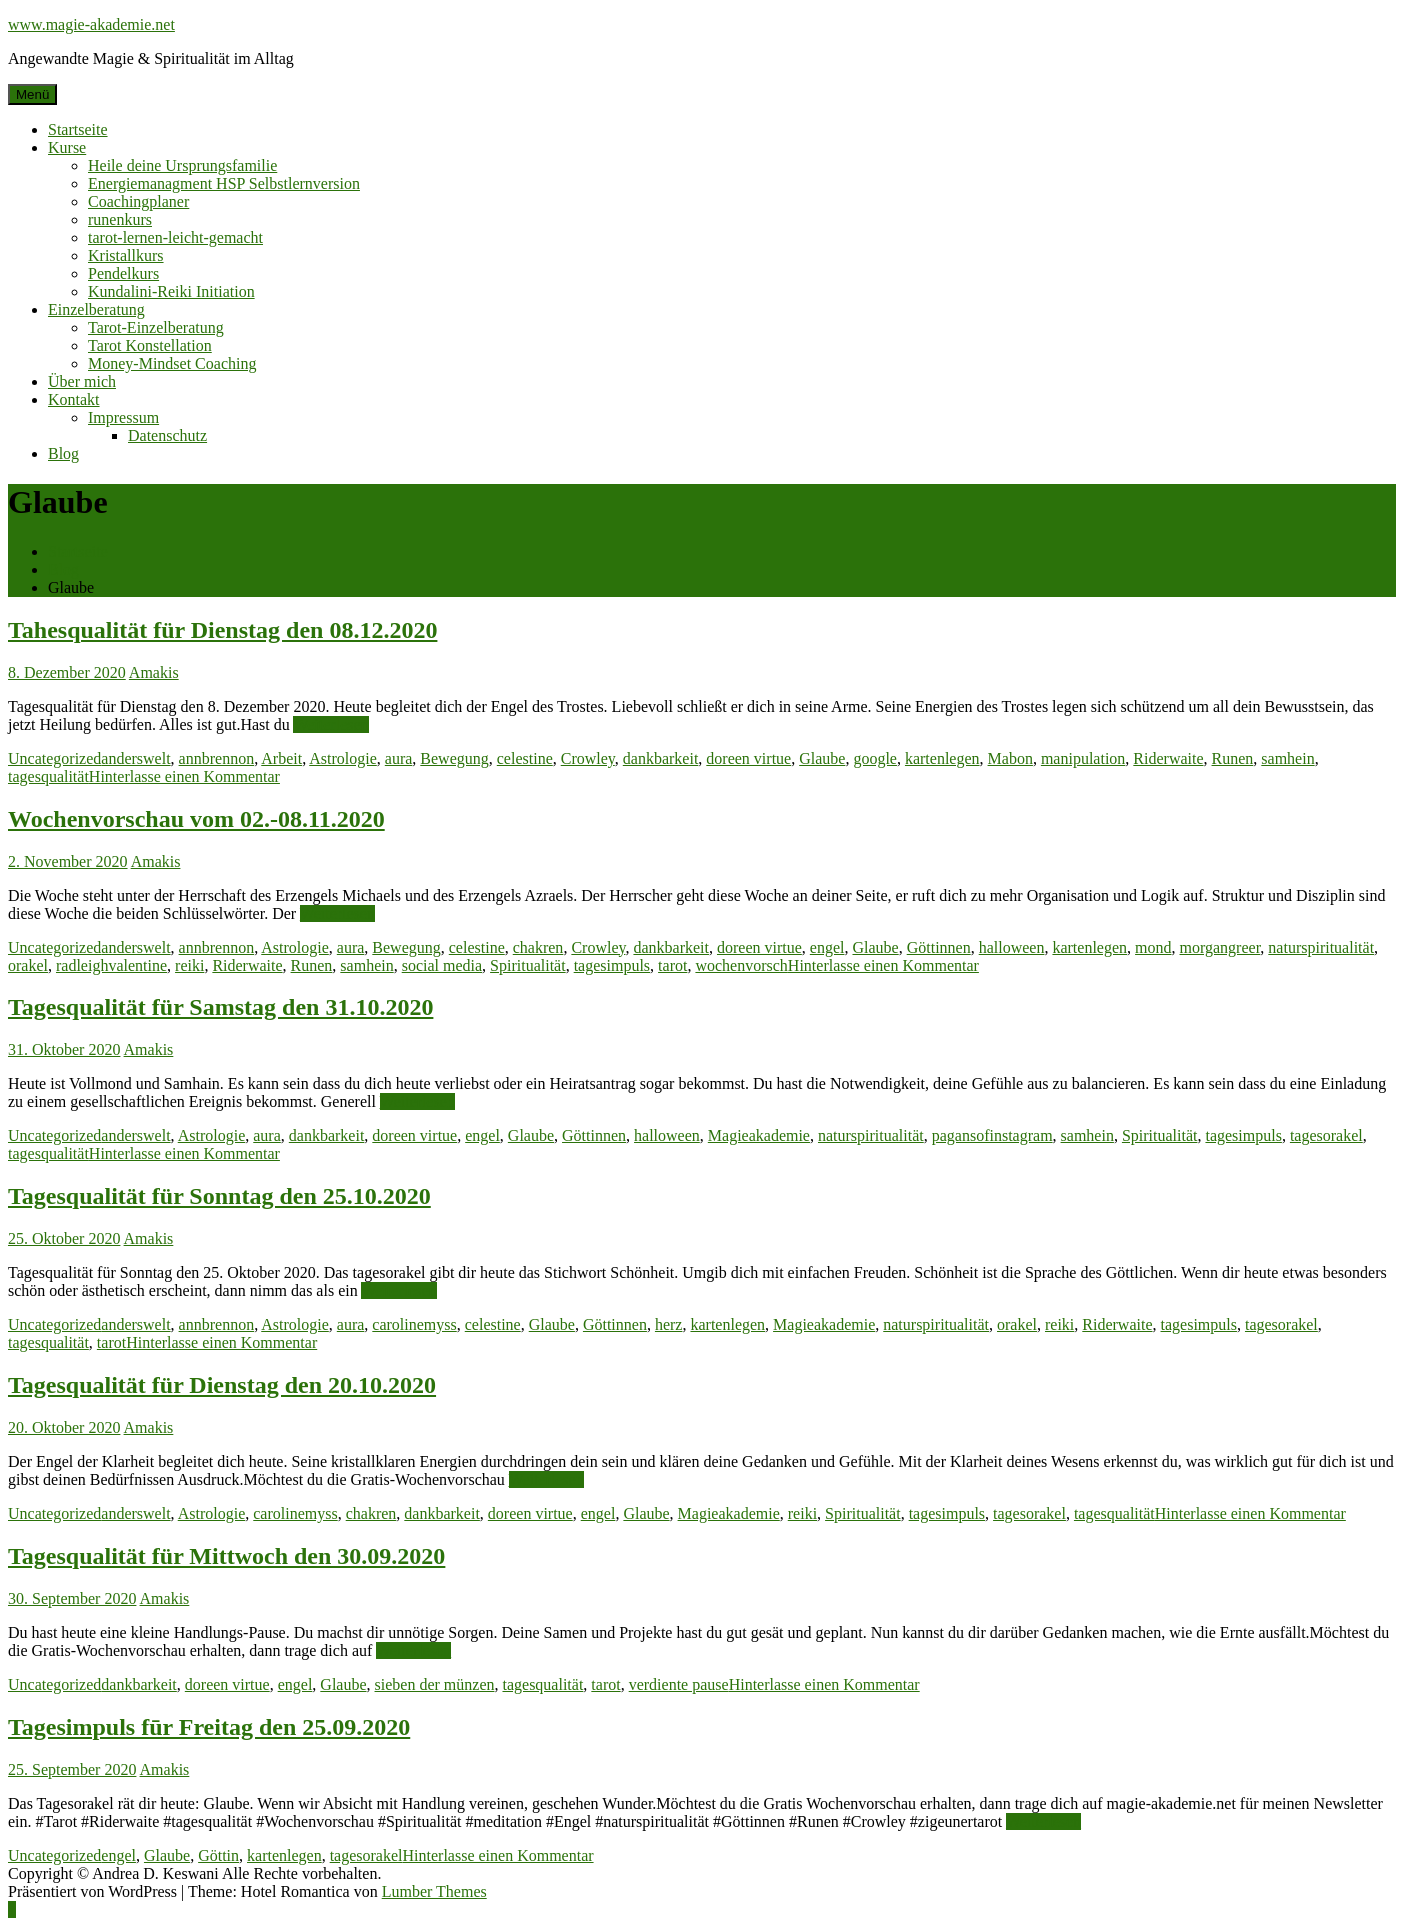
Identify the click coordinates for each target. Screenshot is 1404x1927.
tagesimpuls (612, 965)
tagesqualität (48, 776)
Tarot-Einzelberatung (156, 327)
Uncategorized (54, 758)
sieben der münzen (435, 1684)
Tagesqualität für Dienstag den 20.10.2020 (222, 1385)
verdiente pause (679, 1684)
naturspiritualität (1321, 947)
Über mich (82, 381)
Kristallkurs (126, 255)
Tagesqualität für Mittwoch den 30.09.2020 (226, 1556)
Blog (63, 453)
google (875, 758)
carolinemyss (414, 1324)
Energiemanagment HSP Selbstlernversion (224, 183)
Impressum (123, 417)
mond (1153, 947)
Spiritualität (528, 965)
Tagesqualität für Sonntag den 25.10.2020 (219, 1196)
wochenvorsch (741, 965)
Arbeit (281, 758)
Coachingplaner (138, 201)
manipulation (1083, 758)
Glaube (822, 758)
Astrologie (343, 758)
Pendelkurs (123, 273)
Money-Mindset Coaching (172, 363)
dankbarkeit (661, 758)
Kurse (67, 147)
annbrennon (217, 758)
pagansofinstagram (992, 1135)
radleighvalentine (111, 965)
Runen (1233, 758)
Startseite (78, 129)
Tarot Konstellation (150, 345)
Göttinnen (939, 947)
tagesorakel (1326, 1135)
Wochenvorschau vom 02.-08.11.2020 (196, 819)
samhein (1287, 758)
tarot (672, 965)
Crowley (588, 758)
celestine (525, 758)
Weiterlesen (330, 724)
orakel (28, 965)
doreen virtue (748, 758)
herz (669, 1324)
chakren (538, 947)
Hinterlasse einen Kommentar (184, 776)
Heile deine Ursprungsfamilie (182, 165)
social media (442, 965)
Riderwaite (1168, 758)
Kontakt (74, 399)
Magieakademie (759, 1135)
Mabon (1010, 758)
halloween (1012, 947)
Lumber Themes (434, 1891)
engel (827, 947)
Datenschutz (167, 435)
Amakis (154, 672)
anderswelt (135, 758)
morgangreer (1220, 947)
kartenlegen (942, 758)
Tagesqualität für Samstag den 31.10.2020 (220, 1007)
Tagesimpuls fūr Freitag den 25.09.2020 (209, 1727)
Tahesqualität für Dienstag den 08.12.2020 (222, 630)
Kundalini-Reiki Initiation (171, 291)
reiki (189, 965)
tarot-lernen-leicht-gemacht (175, 237)
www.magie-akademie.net (91, 24)
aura (399, 758)
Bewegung (454, 758)
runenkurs (120, 219)
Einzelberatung (96, 309)
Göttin (218, 1855)
